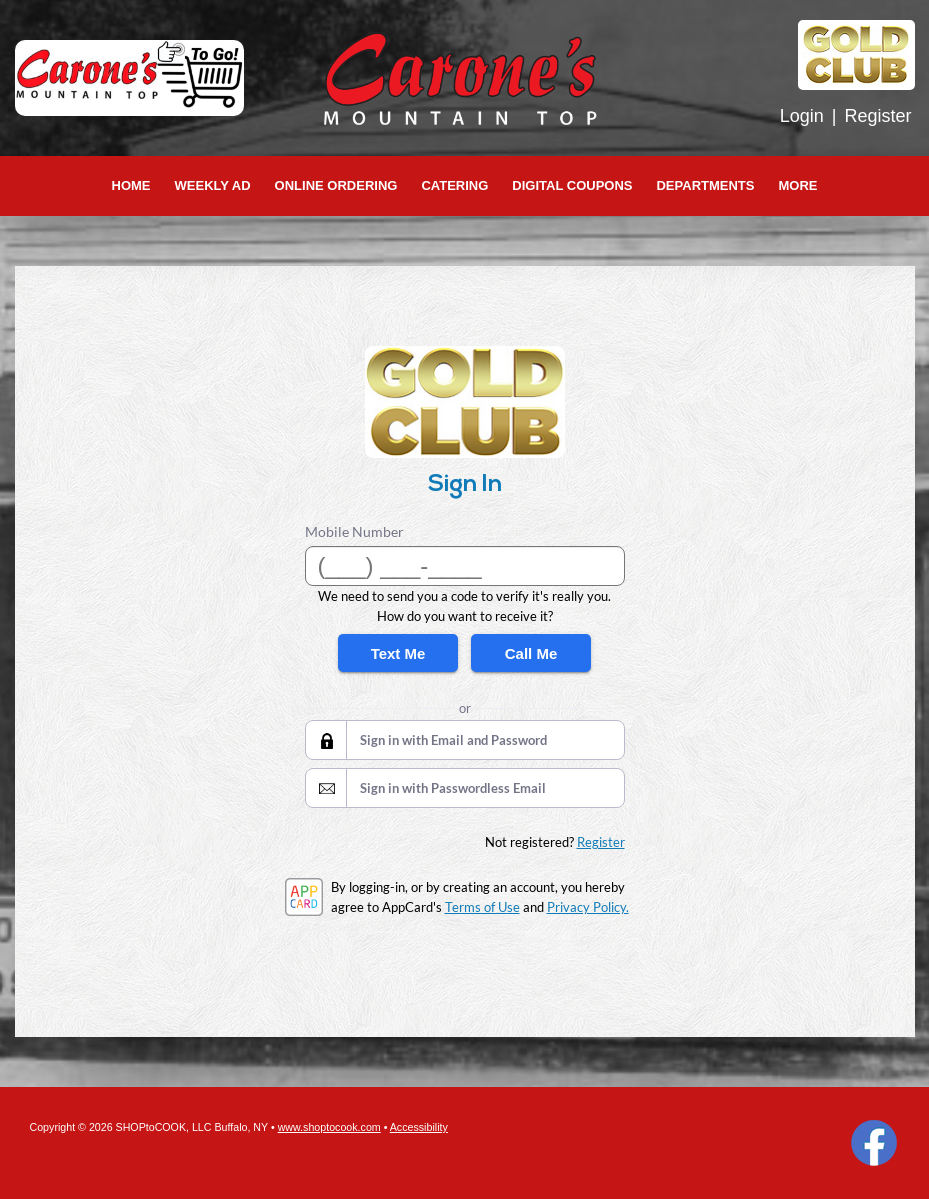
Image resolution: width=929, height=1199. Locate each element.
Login (802, 116)
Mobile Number (354, 531)
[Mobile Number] (465, 566)
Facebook (874, 1143)
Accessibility (419, 1127)
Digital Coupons (572, 185)
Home (131, 185)
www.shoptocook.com (329, 1127)
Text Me (398, 653)
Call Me (531, 653)
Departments (705, 185)
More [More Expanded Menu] (797, 185)
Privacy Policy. (588, 907)
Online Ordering (336, 185)
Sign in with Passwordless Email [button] (453, 788)
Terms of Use (482, 907)
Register (877, 116)
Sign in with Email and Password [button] (453, 740)
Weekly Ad (213, 185)
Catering (454, 185)
